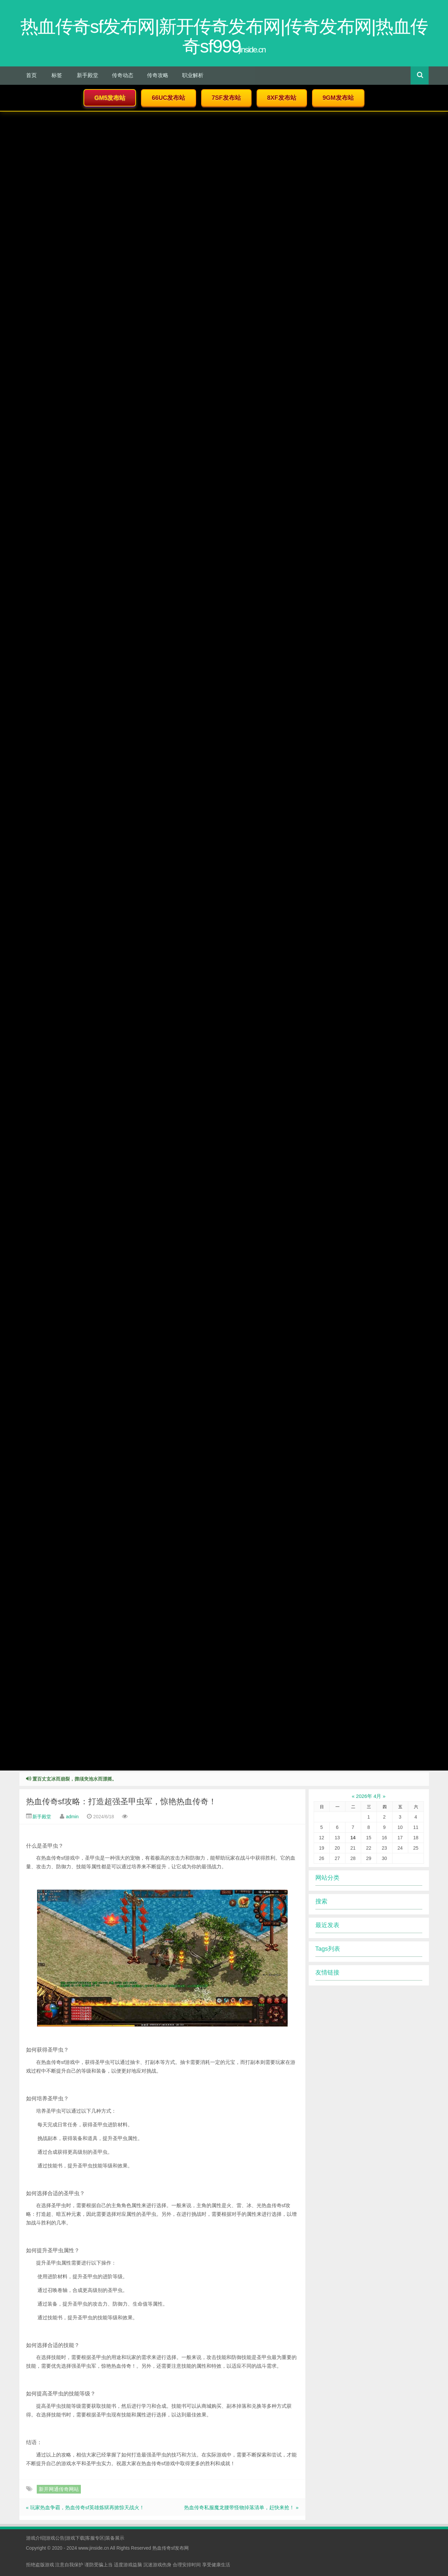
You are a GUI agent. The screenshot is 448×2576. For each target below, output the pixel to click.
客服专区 (95, 2538)
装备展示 (115, 2538)
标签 (56, 75)
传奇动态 (122, 75)
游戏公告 (55, 2538)
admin (72, 1816)
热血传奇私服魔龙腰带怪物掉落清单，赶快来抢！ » (241, 2507)
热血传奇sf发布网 (170, 2548)
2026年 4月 (369, 1796)
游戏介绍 (35, 2538)
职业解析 (192, 75)
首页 (31, 75)
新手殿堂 (87, 75)
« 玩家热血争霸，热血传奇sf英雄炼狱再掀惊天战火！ (85, 2507)
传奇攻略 (157, 75)
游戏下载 (75, 2538)
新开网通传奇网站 (59, 2489)
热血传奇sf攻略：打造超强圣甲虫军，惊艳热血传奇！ (121, 1801)
